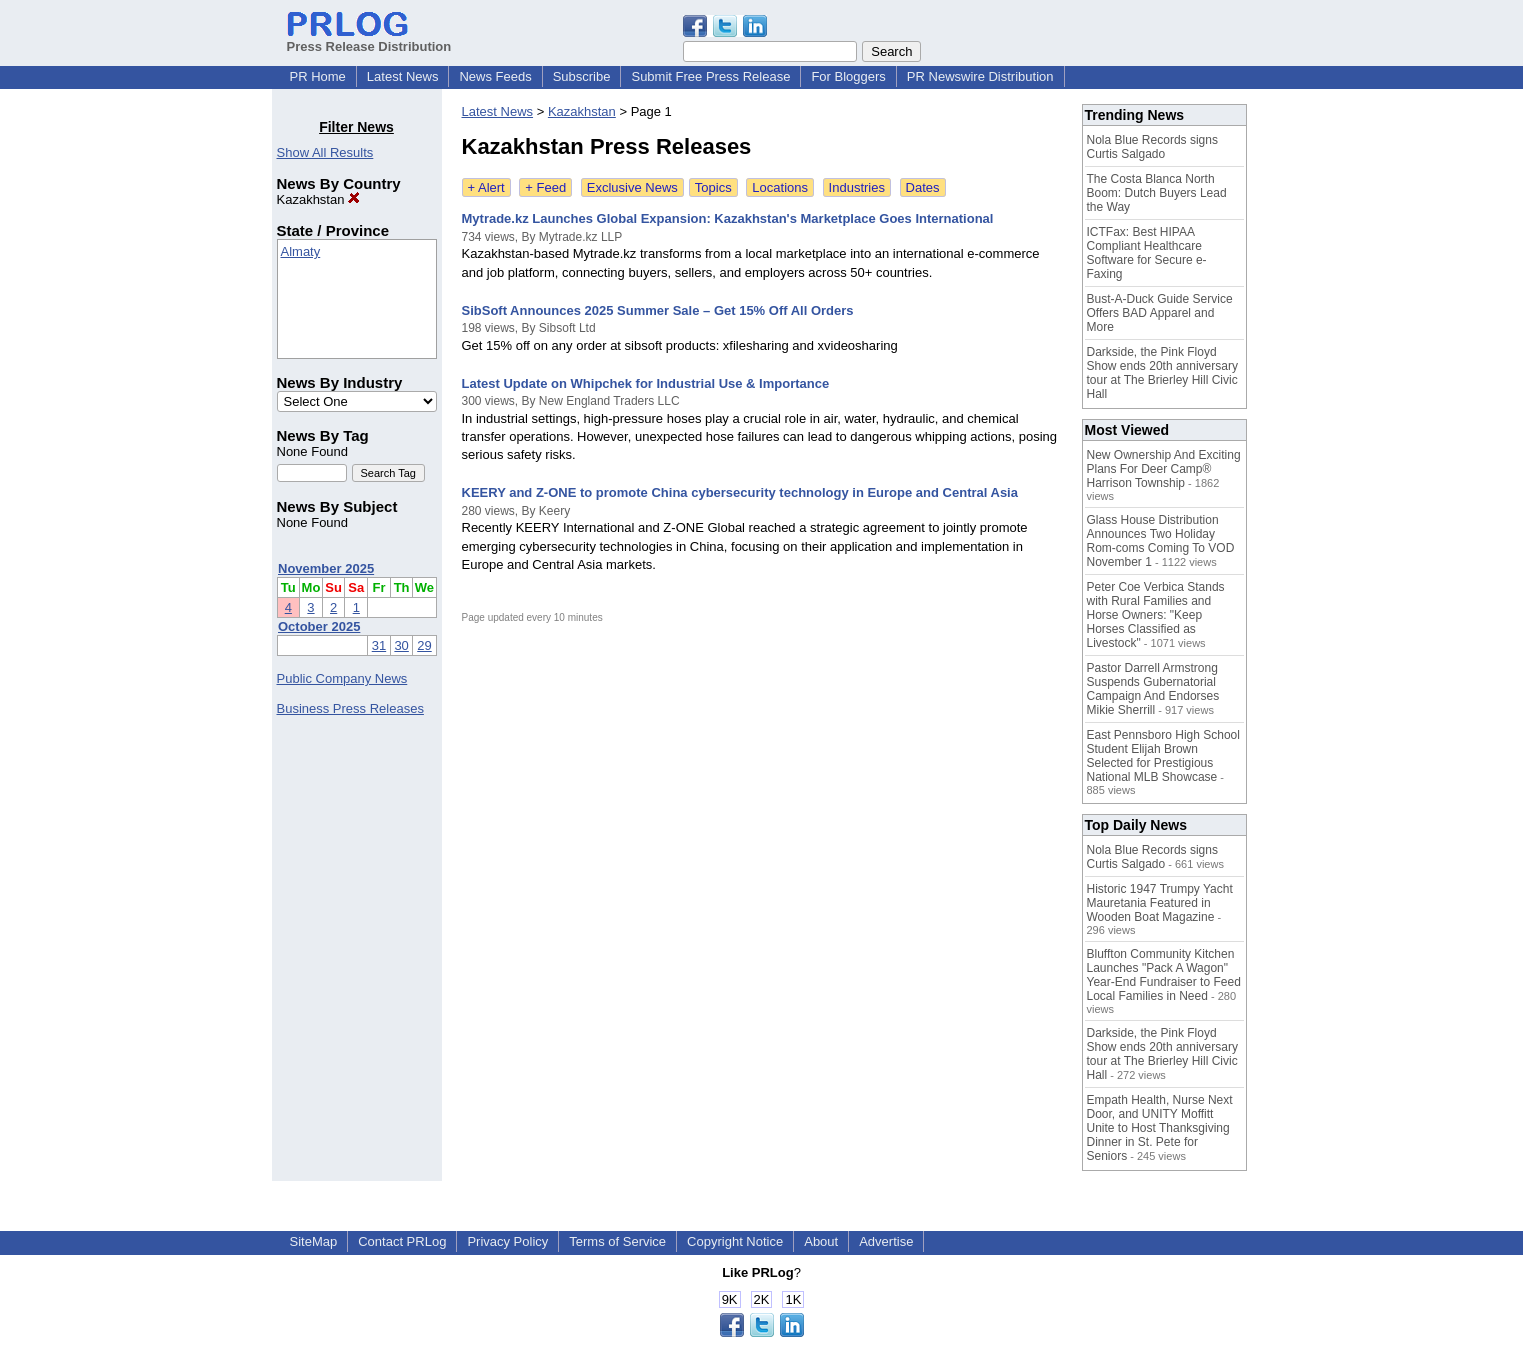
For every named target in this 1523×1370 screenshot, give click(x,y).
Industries (857, 187)
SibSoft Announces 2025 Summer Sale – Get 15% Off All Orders (658, 310)
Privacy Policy (507, 1241)
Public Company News (342, 678)
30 (401, 645)
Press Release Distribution (369, 39)
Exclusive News (632, 187)
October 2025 (319, 626)
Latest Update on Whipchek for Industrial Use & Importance (646, 383)
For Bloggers (848, 76)
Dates (923, 187)
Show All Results (325, 152)
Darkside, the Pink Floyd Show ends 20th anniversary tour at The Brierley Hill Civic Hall (1162, 373)
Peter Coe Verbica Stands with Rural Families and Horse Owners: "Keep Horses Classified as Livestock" (1156, 615)
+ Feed (545, 187)
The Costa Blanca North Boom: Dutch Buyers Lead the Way (1157, 193)
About (821, 1241)
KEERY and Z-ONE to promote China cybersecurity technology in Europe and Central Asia (740, 492)
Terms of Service (617, 1241)
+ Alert (486, 187)
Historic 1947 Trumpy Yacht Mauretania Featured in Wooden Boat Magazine (1160, 903)
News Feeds (495, 76)
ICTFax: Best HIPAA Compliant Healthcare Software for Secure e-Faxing (1147, 253)
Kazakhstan (319, 199)
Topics (713, 187)
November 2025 (326, 568)
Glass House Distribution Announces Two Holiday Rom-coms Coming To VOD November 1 (1161, 541)
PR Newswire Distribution (980, 76)
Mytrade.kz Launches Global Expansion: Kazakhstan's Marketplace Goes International (728, 218)
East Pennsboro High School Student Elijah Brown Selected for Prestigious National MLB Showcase (1163, 756)
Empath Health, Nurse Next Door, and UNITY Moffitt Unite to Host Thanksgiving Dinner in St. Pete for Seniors (1160, 1128)
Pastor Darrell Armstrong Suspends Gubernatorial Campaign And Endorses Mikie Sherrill (1153, 689)
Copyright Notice (735, 1241)
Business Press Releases (350, 708)
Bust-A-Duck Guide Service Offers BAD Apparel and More (1160, 313)
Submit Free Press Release (710, 76)
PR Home (318, 76)
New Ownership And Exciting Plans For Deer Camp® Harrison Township (1164, 469)
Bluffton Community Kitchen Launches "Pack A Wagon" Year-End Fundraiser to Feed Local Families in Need (1164, 975)
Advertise (886, 1241)
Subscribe (582, 76)
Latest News (403, 76)
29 (424, 645)
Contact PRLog (402, 1241)
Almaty (301, 251)
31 (379, 645)
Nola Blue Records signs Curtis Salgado (1152, 147)
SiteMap (314, 1241)
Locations (780, 187)
